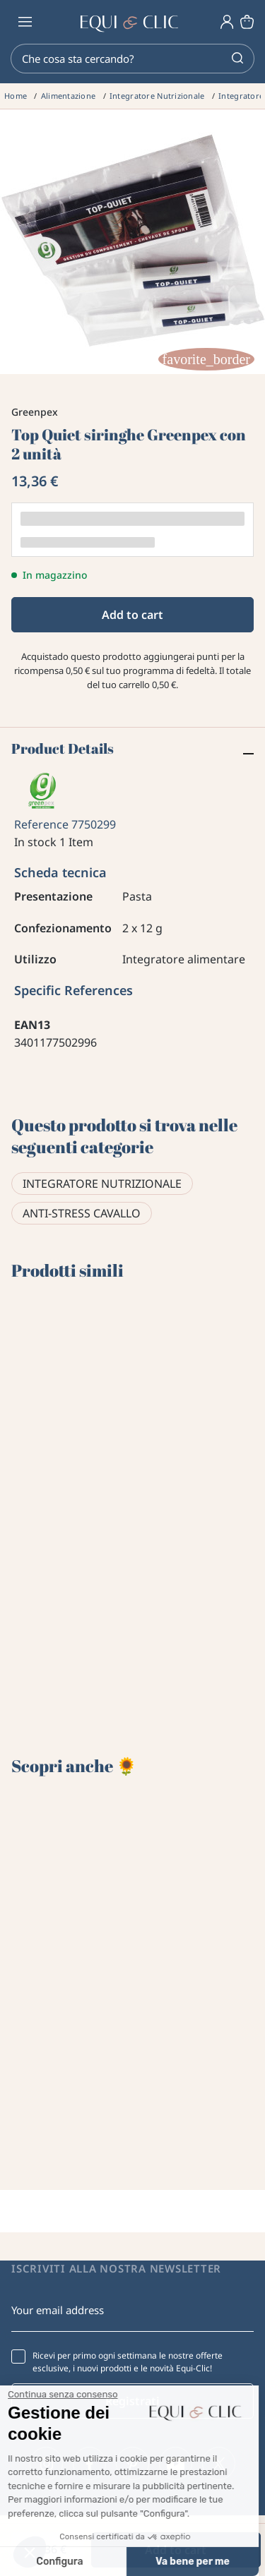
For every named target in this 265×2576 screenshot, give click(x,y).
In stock (35, 842)
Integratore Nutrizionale (102, 1183)
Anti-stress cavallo (82, 1213)
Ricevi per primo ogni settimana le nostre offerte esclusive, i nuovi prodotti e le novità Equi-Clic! (128, 2362)
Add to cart (132, 614)
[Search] (132, 58)
